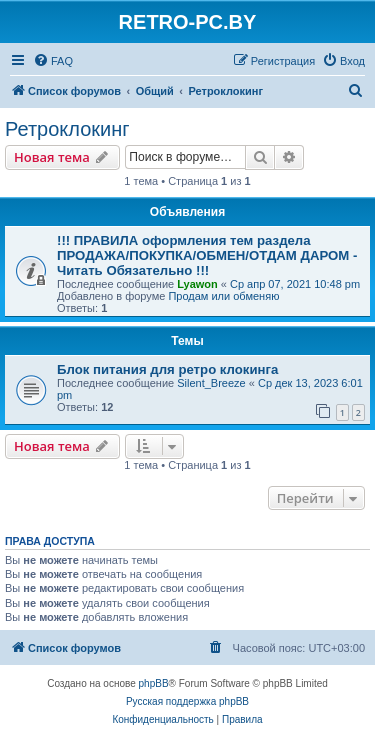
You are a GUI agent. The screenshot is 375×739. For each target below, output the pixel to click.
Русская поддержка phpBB (187, 701)
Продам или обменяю (223, 296)
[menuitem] (53, 61)
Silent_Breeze (211, 383)
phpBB (154, 683)
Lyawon (197, 284)
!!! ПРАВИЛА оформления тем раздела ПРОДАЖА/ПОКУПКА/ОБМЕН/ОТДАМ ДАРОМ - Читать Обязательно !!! (207, 255)
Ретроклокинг (67, 129)
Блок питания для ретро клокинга (167, 369)
